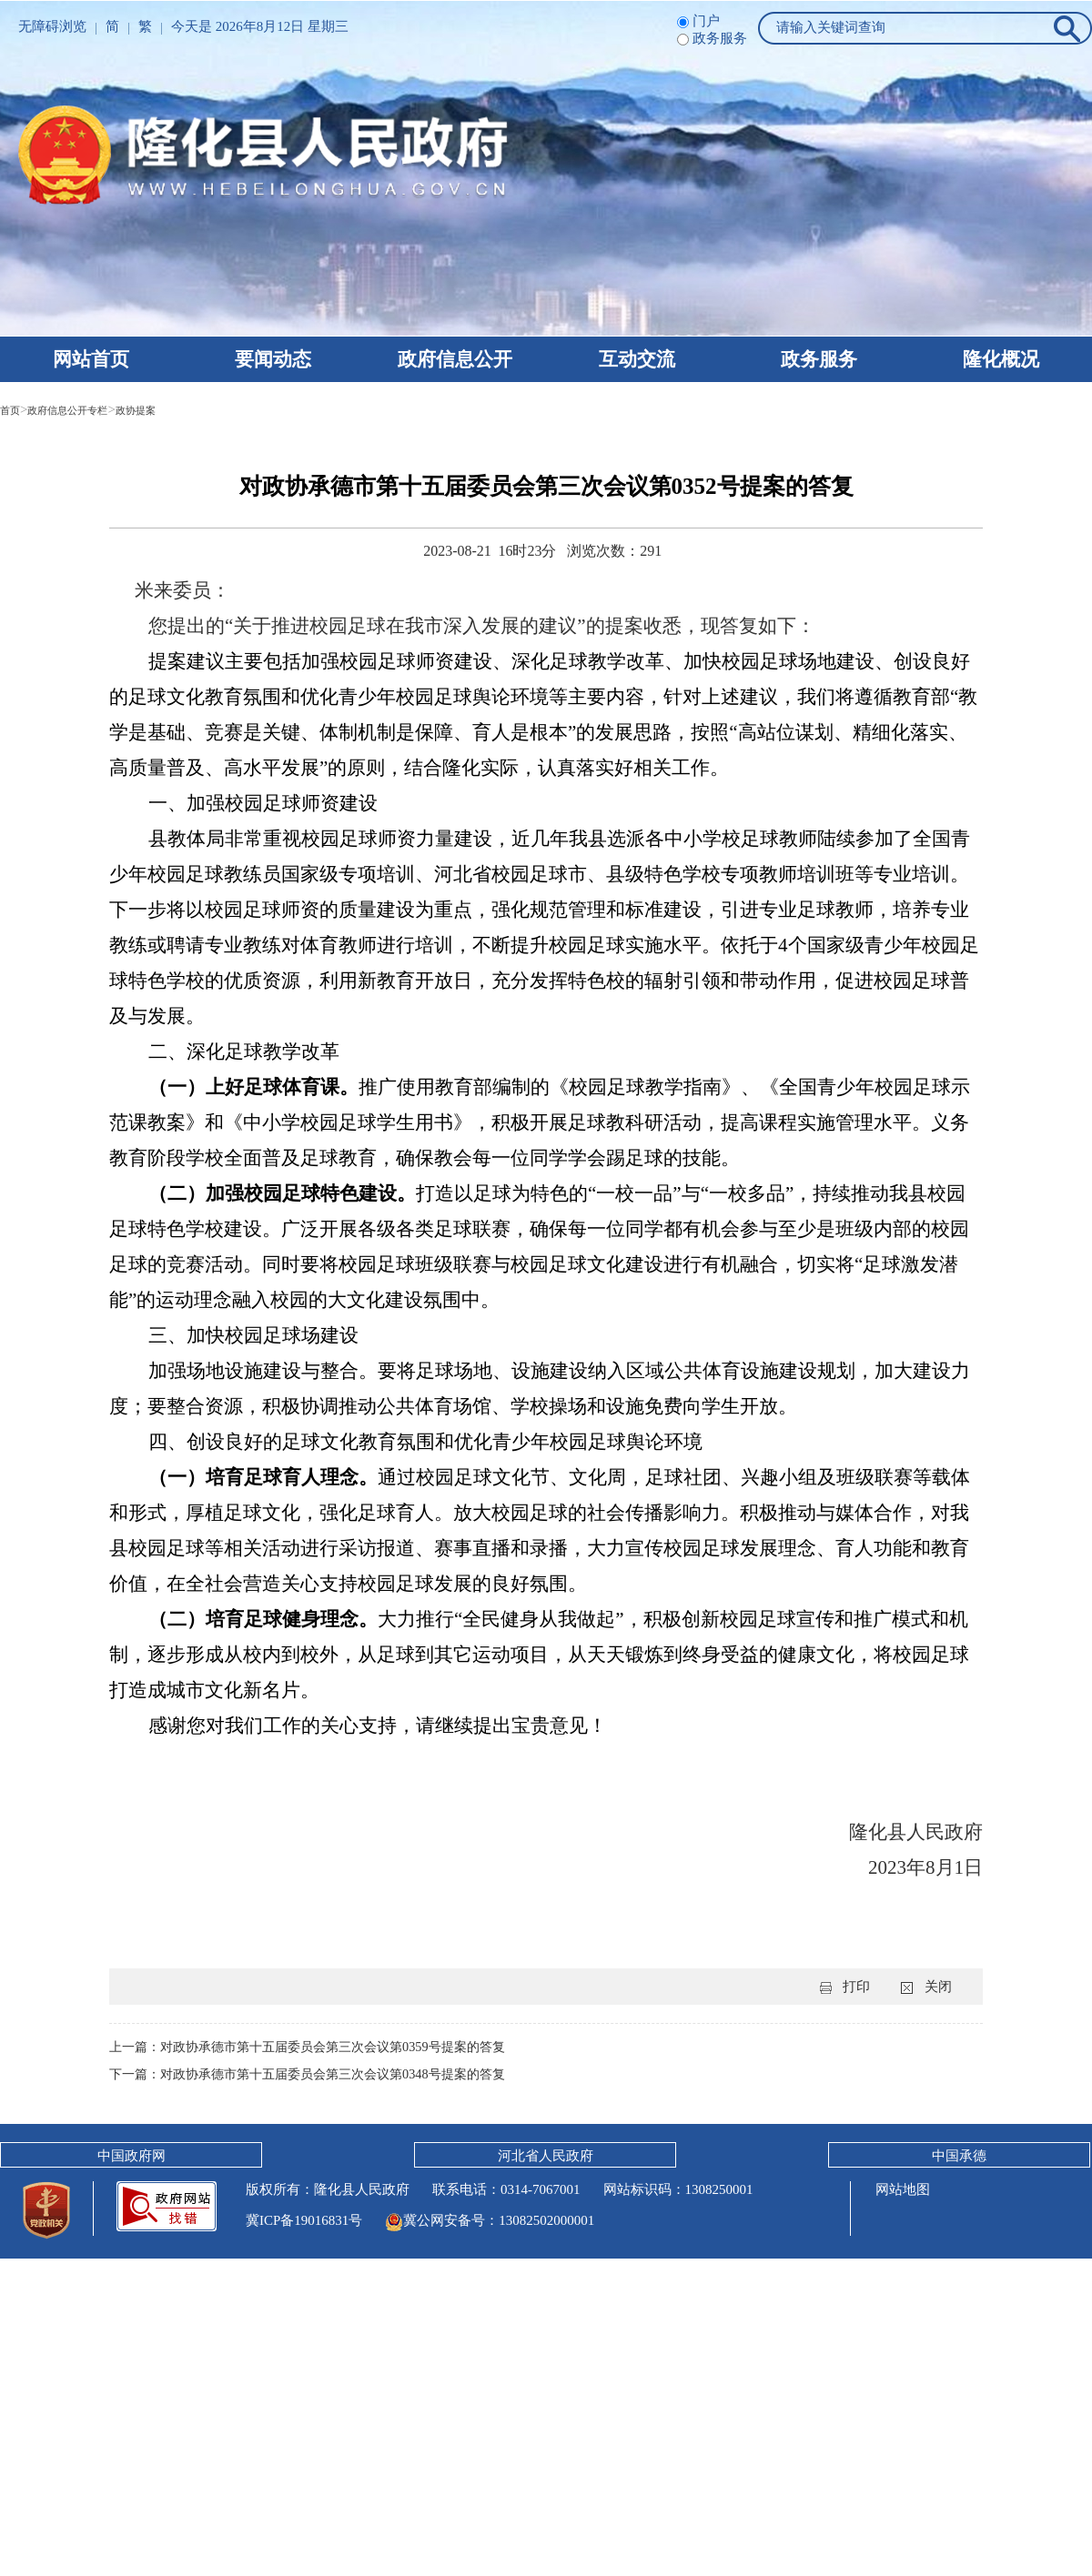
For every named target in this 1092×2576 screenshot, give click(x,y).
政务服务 (819, 359)
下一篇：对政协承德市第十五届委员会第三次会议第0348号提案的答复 (320, 2074)
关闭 (938, 1986)
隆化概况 (1001, 359)
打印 (856, 1986)
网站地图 (901, 2189)
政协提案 (179, 409)
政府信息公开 (455, 359)
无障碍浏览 (52, 26)
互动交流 (637, 359)
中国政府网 (131, 2155)
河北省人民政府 (545, 2155)
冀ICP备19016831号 (304, 2220)
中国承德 (959, 2155)
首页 (13, 409)
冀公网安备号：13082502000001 (489, 2220)
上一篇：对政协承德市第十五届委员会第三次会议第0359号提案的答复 (320, 2046)
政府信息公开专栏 (89, 409)
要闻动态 (273, 359)
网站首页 (91, 359)
